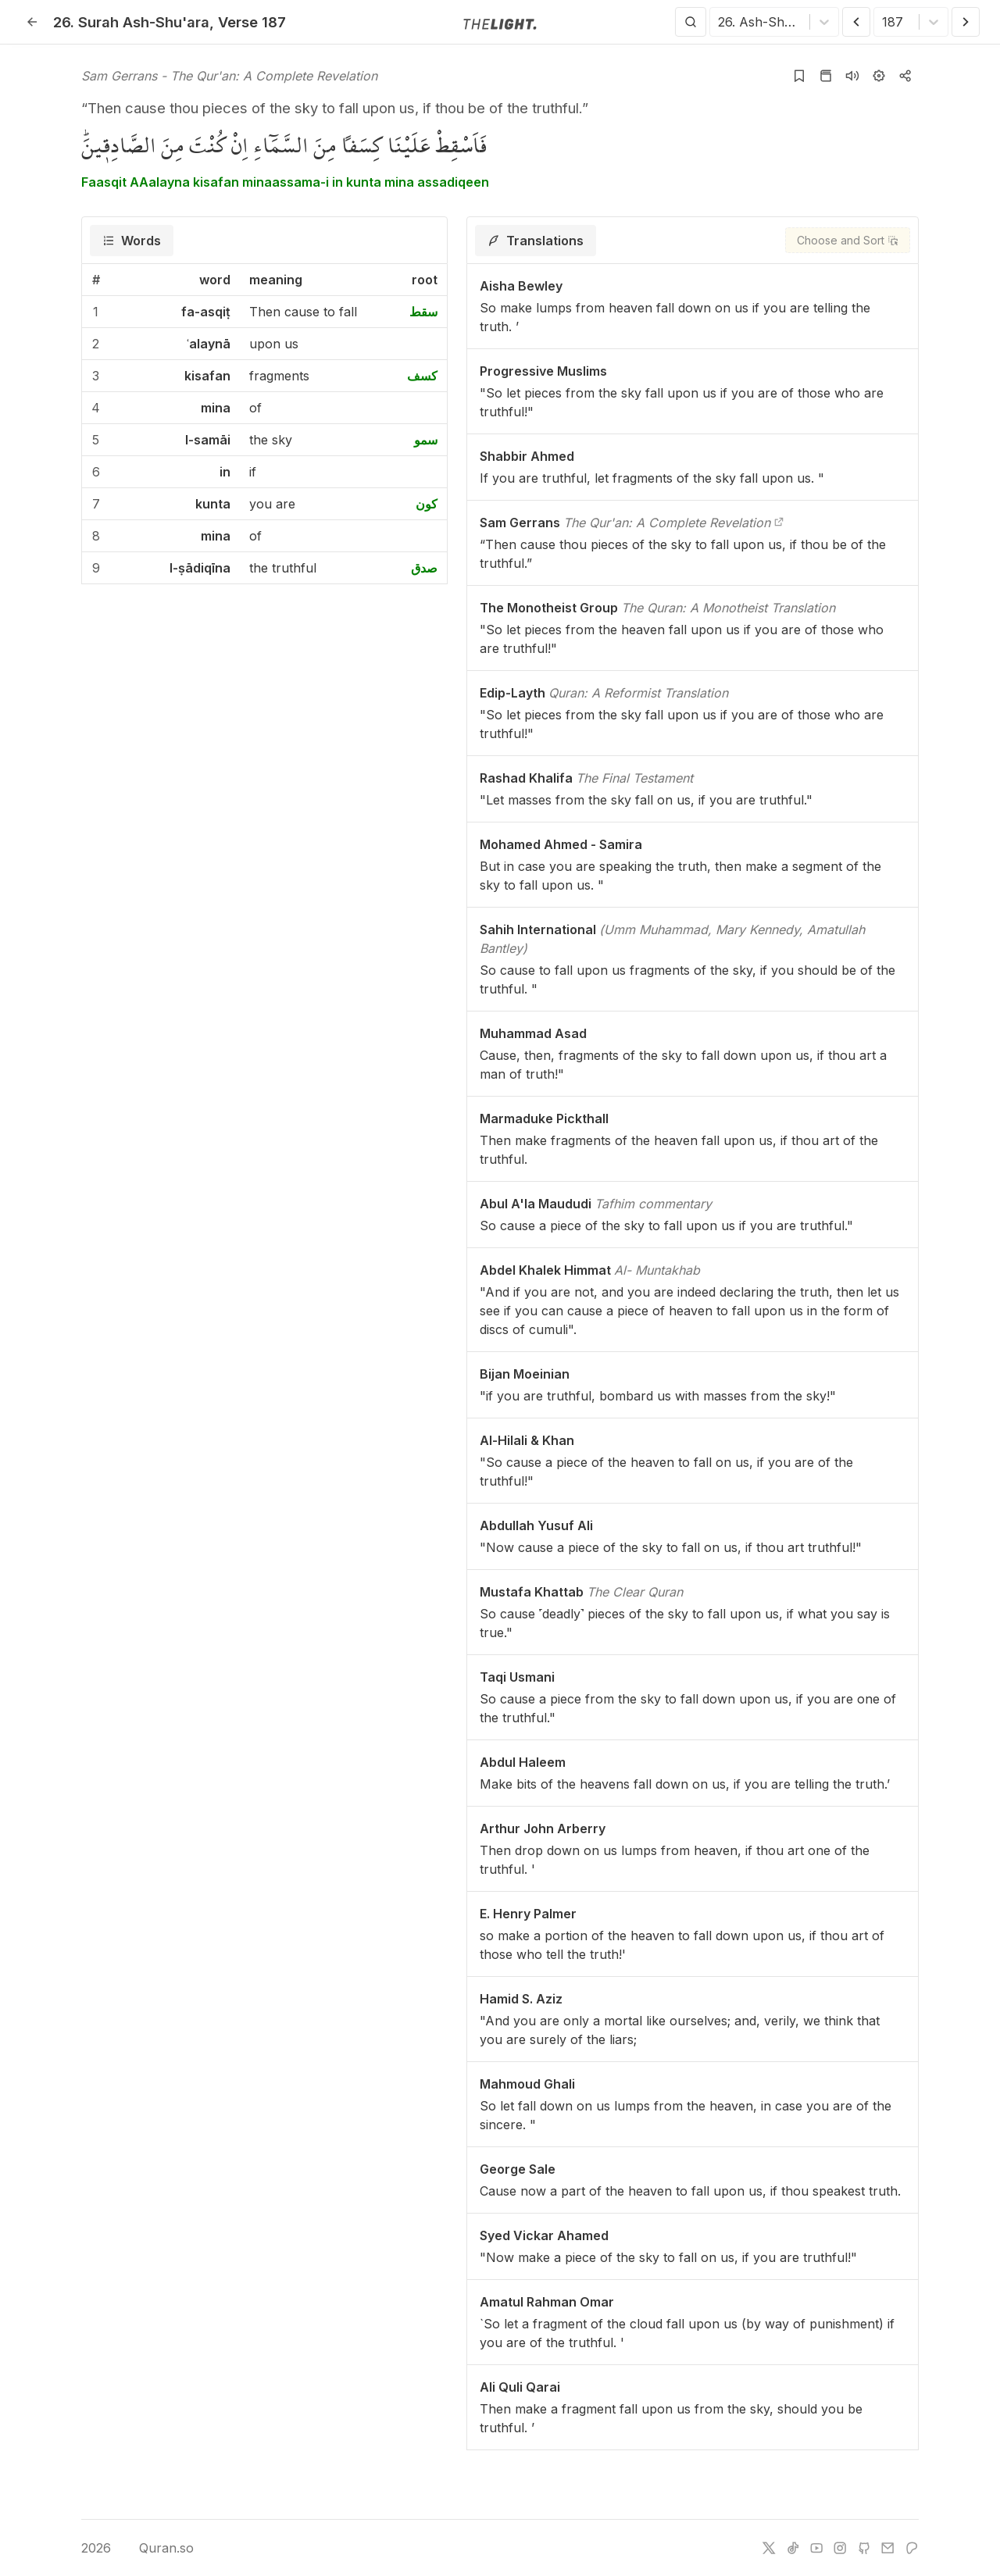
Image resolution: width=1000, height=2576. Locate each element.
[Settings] (879, 75)
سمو (426, 440)
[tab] (131, 240)
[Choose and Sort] (847, 240)
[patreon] (912, 2548)
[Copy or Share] (905, 75)
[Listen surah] (852, 75)
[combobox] (720, 21)
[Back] (32, 22)
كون (427, 504)
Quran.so (155, 2548)
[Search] (690, 22)
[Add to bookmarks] (799, 75)
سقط (423, 311)
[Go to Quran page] (825, 75)
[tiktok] (793, 2548)
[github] (864, 2548)
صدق (424, 568)
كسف (422, 376)
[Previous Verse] (856, 22)
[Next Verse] (966, 22)
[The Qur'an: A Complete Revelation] (778, 522)
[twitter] (769, 2548)
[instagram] (840, 2548)
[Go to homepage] (500, 23)
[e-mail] (887, 2548)
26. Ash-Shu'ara (131, 21)
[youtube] (816, 2548)
